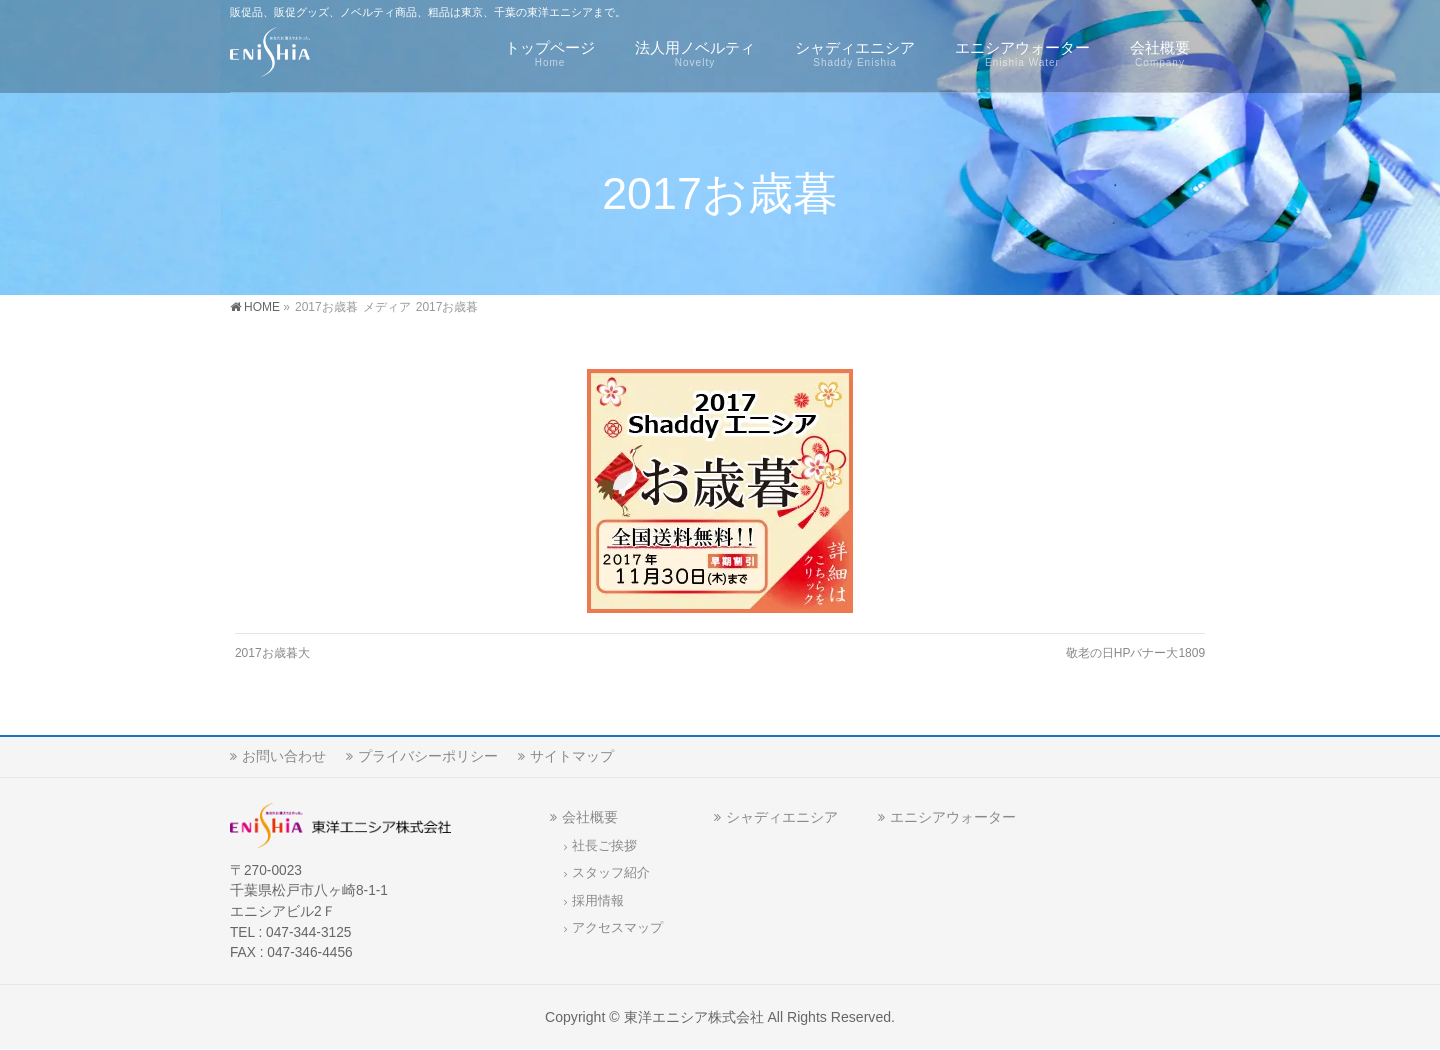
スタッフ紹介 (611, 873)
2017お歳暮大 (272, 653)
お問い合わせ (284, 756)
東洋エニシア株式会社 (694, 1017)
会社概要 (590, 817)
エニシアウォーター (953, 817)
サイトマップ (572, 756)
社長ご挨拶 (604, 846)
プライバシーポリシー (428, 756)
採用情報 (598, 901)
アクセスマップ (617, 928)
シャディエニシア (782, 817)
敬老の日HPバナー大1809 (1135, 653)
